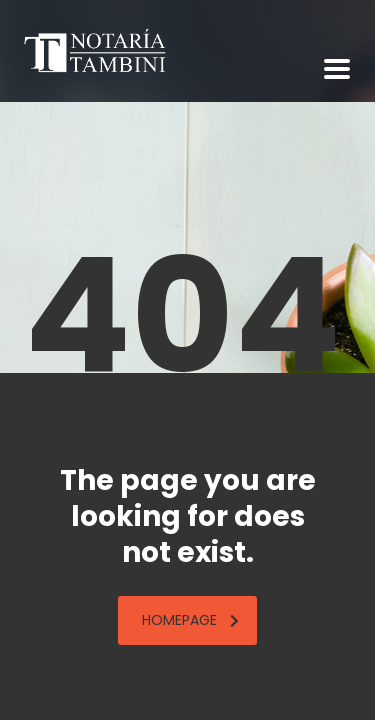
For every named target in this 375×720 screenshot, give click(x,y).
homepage (190, 620)
